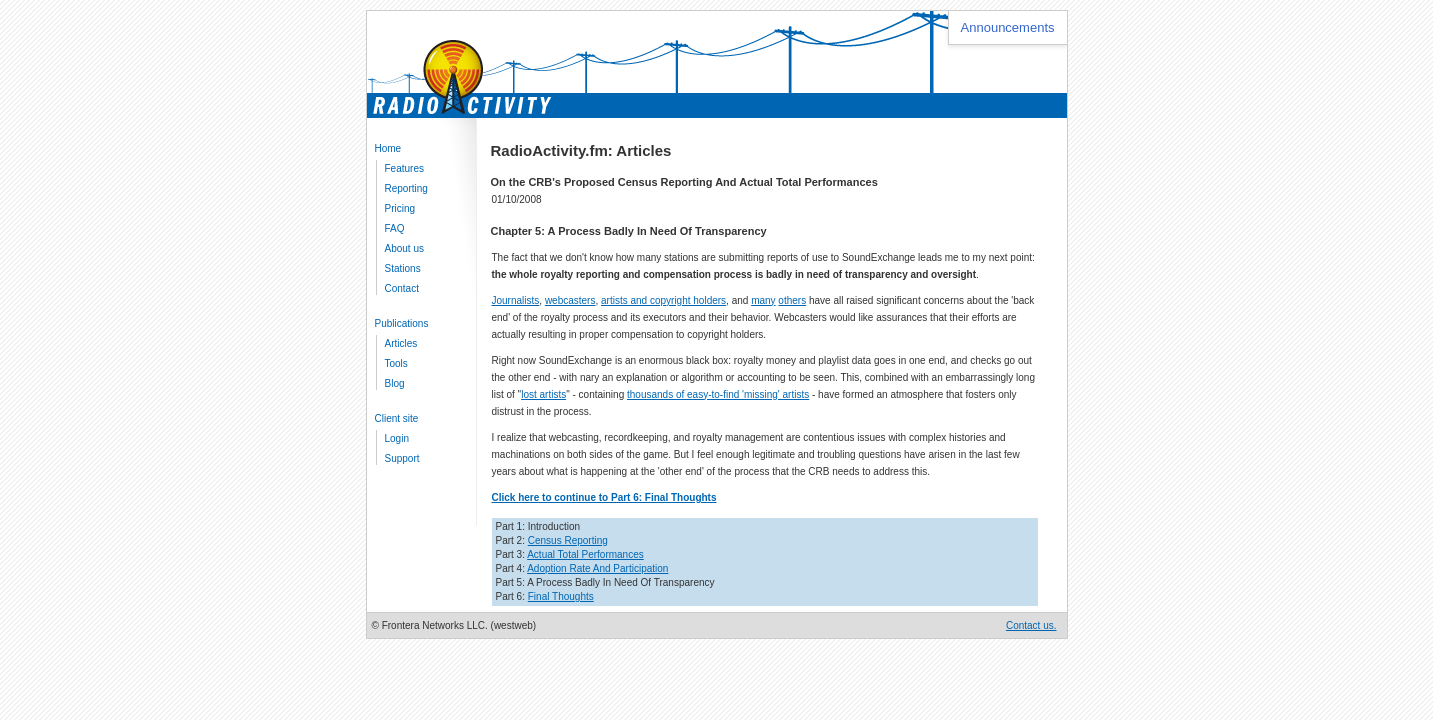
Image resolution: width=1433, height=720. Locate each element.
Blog (395, 383)
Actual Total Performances (585, 554)
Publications (402, 323)
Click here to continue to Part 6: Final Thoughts (604, 497)
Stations (403, 268)
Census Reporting (568, 540)
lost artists (543, 394)
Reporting (406, 188)
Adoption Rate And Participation (597, 568)
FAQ (395, 228)
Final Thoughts (561, 596)
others (792, 300)
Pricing (400, 208)
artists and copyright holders (663, 300)
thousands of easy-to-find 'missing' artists (718, 394)
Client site (397, 418)
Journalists (516, 300)
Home (388, 148)
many (763, 300)
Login (397, 438)
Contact (402, 288)
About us (404, 248)
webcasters (570, 300)
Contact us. (1031, 625)
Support (402, 458)
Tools (396, 363)
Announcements (1008, 27)
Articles (401, 343)
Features (404, 168)
